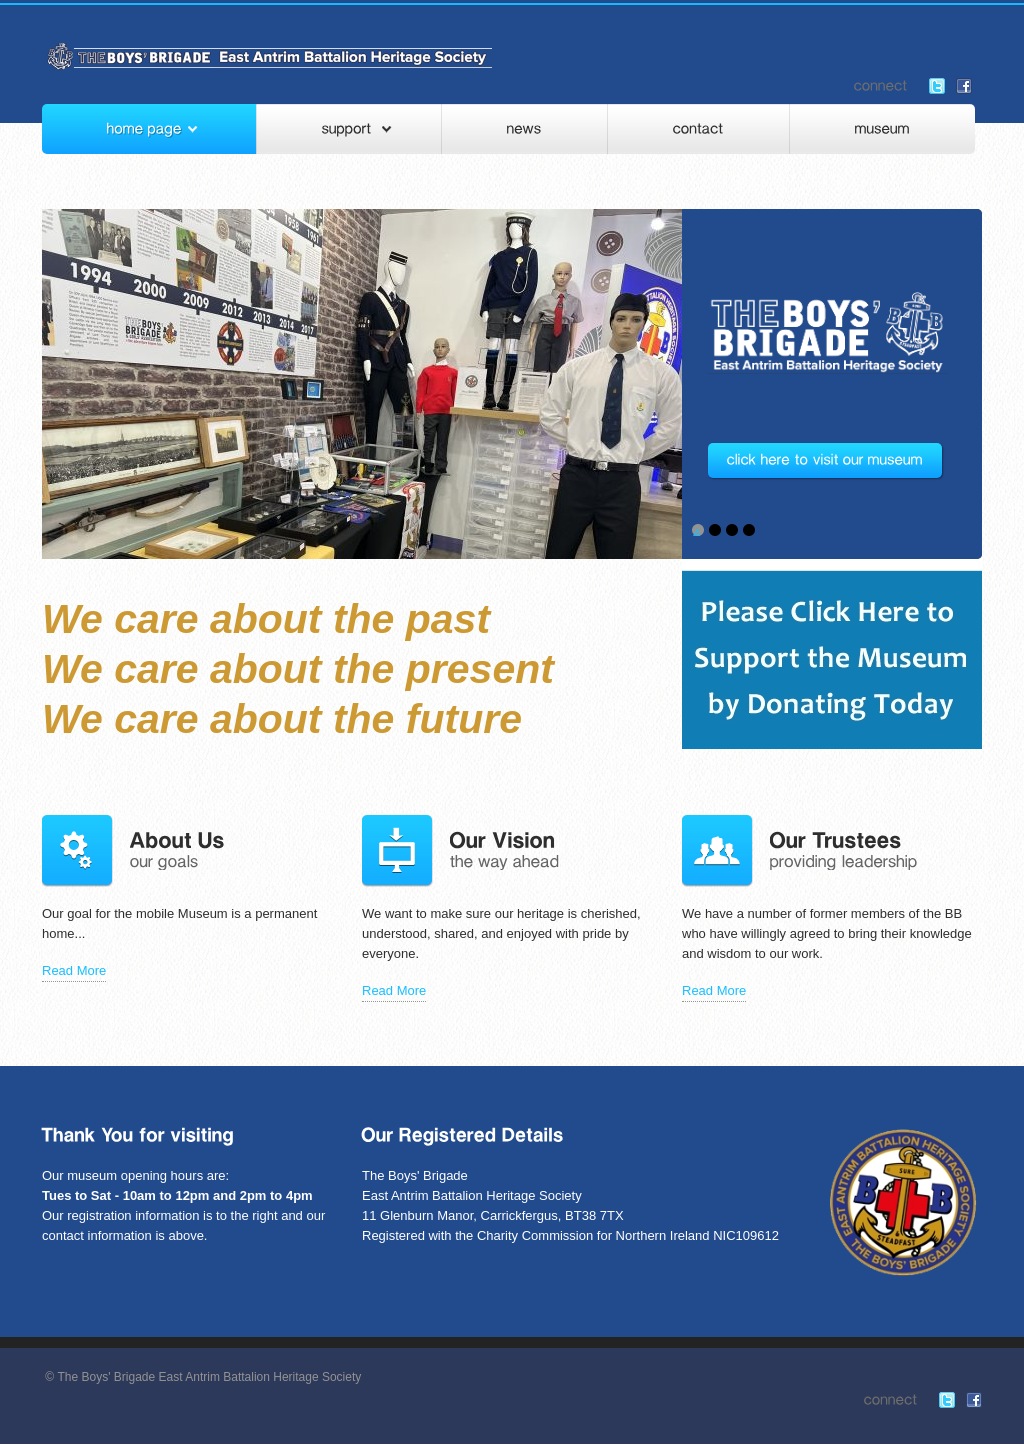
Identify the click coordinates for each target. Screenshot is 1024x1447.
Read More (74, 970)
